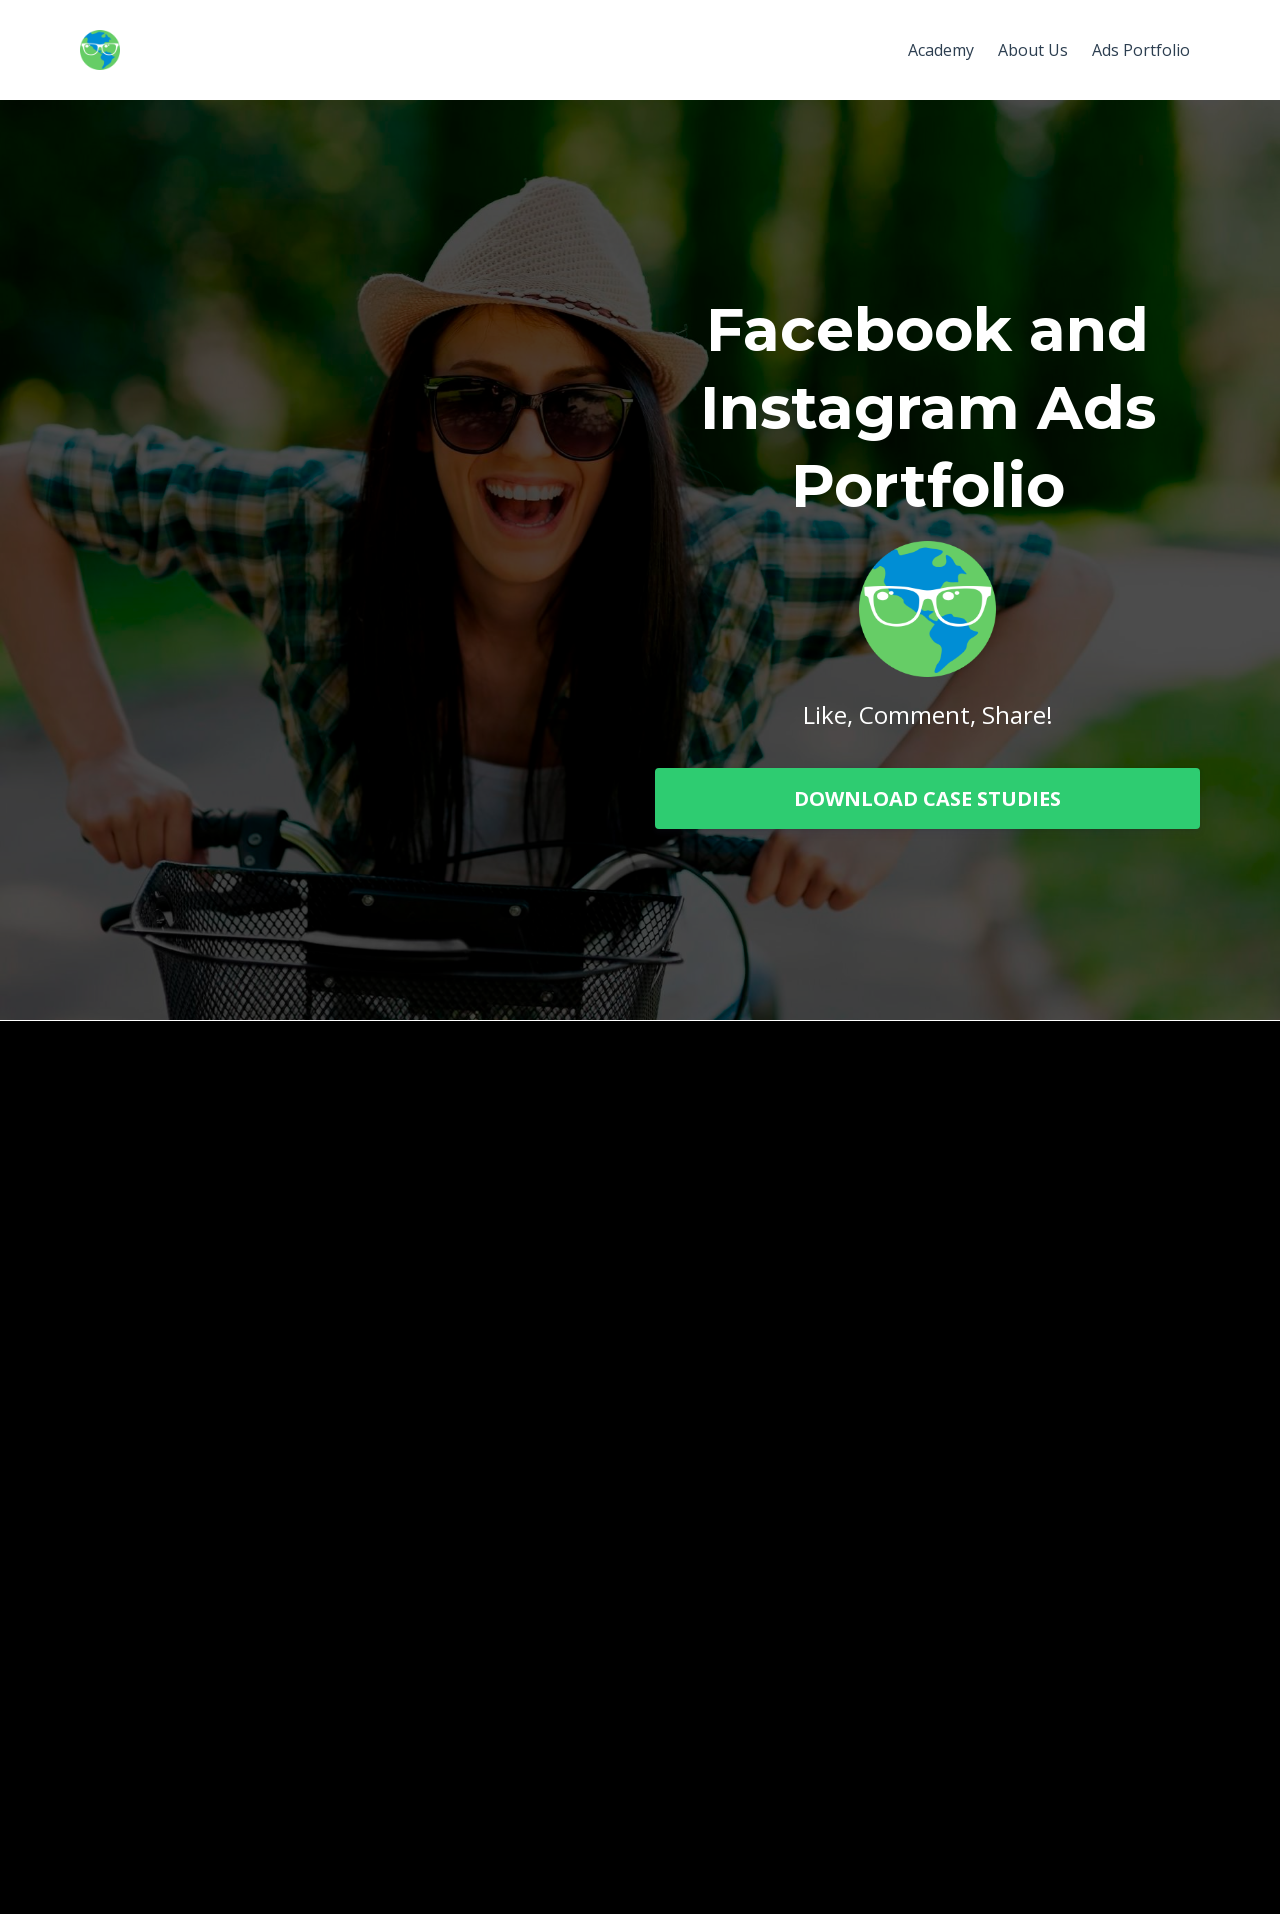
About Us (1033, 50)
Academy (941, 50)
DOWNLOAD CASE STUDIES (927, 798)
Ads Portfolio (1141, 50)
